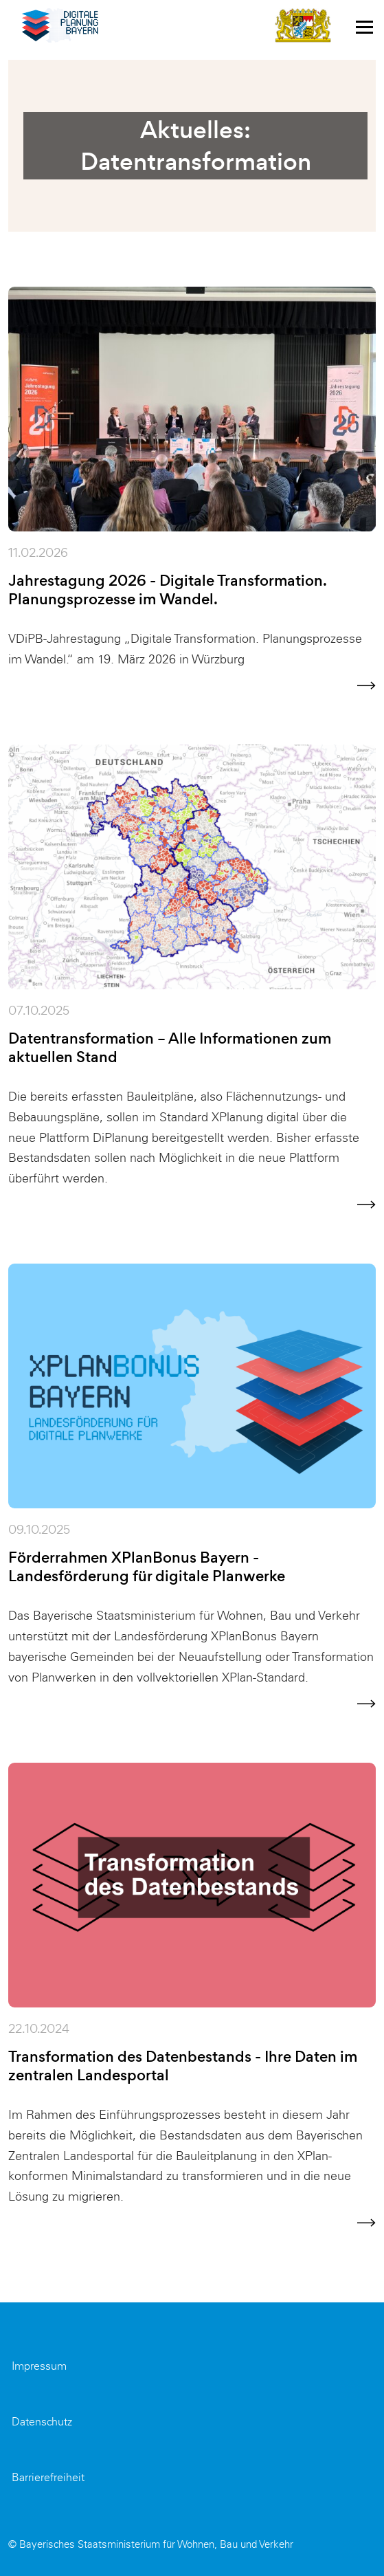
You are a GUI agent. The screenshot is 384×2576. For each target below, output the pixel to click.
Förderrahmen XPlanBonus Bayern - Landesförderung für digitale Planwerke (146, 1566)
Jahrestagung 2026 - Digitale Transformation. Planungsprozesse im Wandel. (167, 589)
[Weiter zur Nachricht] (366, 685)
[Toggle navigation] (364, 26)
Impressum (39, 2366)
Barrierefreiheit (48, 2477)
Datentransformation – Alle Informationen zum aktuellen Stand (169, 1047)
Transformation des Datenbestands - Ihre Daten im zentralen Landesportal (182, 2065)
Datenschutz (42, 2421)
